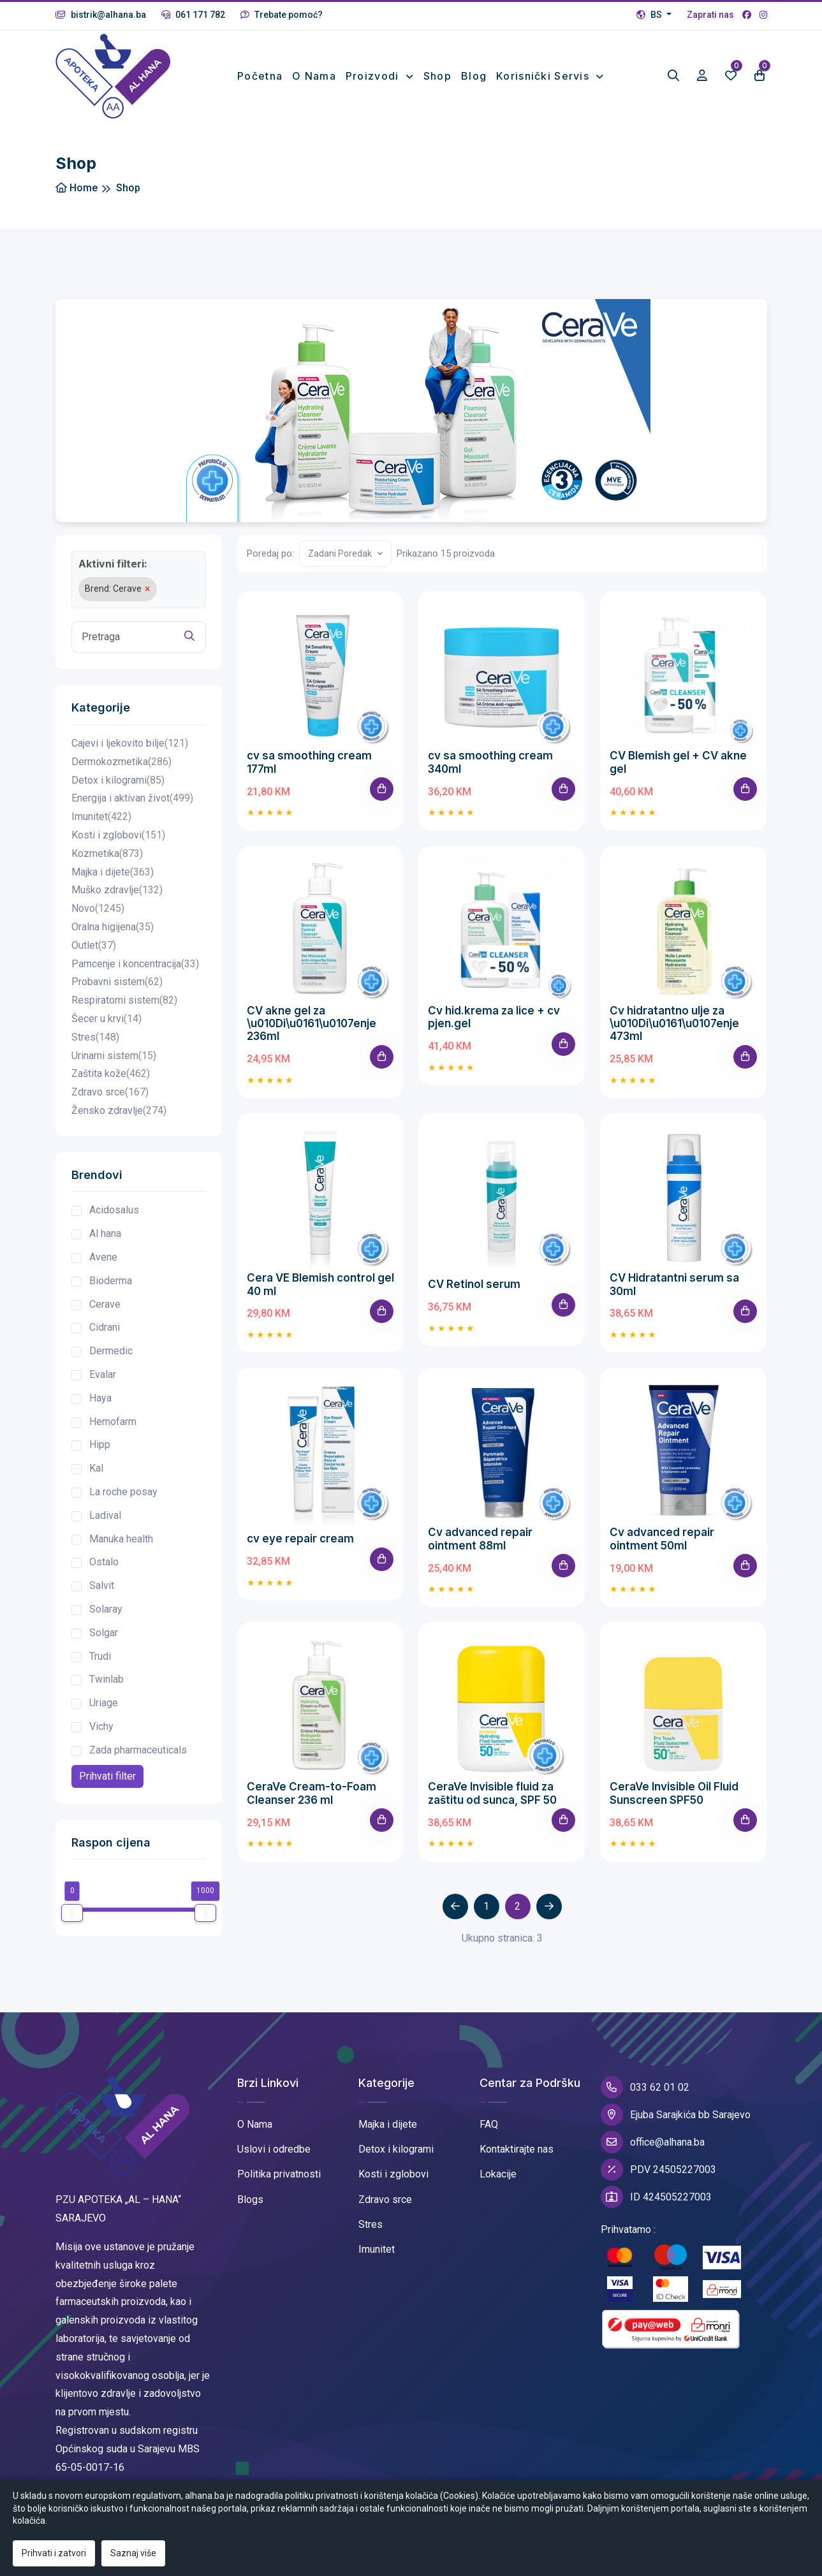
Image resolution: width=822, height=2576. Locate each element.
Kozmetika (107, 854)
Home (76, 188)
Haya (100, 1398)
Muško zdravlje (117, 890)
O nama (314, 76)
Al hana (105, 1233)
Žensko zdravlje (118, 1111)
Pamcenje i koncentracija (135, 964)
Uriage (103, 1703)
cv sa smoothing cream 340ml (490, 762)
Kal (96, 1468)
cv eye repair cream (300, 1538)
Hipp (99, 1444)
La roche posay (123, 1492)
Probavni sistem (117, 982)
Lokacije (498, 2174)
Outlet (93, 946)
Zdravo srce (110, 1092)
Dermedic (111, 1351)
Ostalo (104, 1562)
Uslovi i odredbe (274, 2149)
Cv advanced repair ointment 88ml (480, 1538)
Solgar (103, 1633)
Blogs (250, 2199)
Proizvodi (374, 76)
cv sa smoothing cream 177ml (309, 762)
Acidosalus (114, 1210)
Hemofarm (112, 1422)
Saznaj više (133, 2553)
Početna (260, 76)
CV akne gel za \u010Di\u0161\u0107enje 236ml (311, 1023)
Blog (474, 76)
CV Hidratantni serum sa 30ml (674, 1284)
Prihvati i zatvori (54, 2553)
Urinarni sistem (113, 1056)
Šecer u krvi (106, 1019)
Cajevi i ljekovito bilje (129, 744)
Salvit (101, 1585)
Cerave (105, 1304)
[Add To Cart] (381, 789)
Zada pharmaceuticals (138, 1750)
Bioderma (110, 1281)
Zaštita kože (110, 1074)
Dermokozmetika (121, 762)
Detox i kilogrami (118, 781)
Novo (97, 909)
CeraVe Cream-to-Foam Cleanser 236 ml (311, 1793)
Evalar (102, 1374)
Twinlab (106, 1679)
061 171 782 (193, 15)
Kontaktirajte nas (517, 2149)
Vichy (101, 1726)
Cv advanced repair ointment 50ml (662, 1538)
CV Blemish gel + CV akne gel (678, 762)
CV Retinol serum (474, 1284)
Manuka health (121, 1539)
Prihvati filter (107, 1776)
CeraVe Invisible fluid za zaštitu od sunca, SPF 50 (492, 1793)
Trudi (100, 1656)
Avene (103, 1257)
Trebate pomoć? (281, 15)
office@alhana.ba (653, 2142)
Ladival (105, 1515)
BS (650, 15)
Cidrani (104, 1327)
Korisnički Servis (544, 76)
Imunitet (101, 817)
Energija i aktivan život (132, 798)
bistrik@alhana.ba (100, 15)
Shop (437, 76)
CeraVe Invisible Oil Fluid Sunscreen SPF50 (674, 1793)
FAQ (489, 2124)
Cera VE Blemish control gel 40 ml (320, 1284)
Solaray (105, 1609)
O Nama (254, 2124)
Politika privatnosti (279, 2174)
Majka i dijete (112, 872)
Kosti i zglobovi (118, 835)
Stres (95, 1037)
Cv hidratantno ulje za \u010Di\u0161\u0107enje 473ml (674, 1023)
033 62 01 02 (645, 2087)
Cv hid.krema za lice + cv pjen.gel (494, 1017)
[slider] (72, 1913)
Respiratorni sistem (124, 1001)
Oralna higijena (112, 927)
